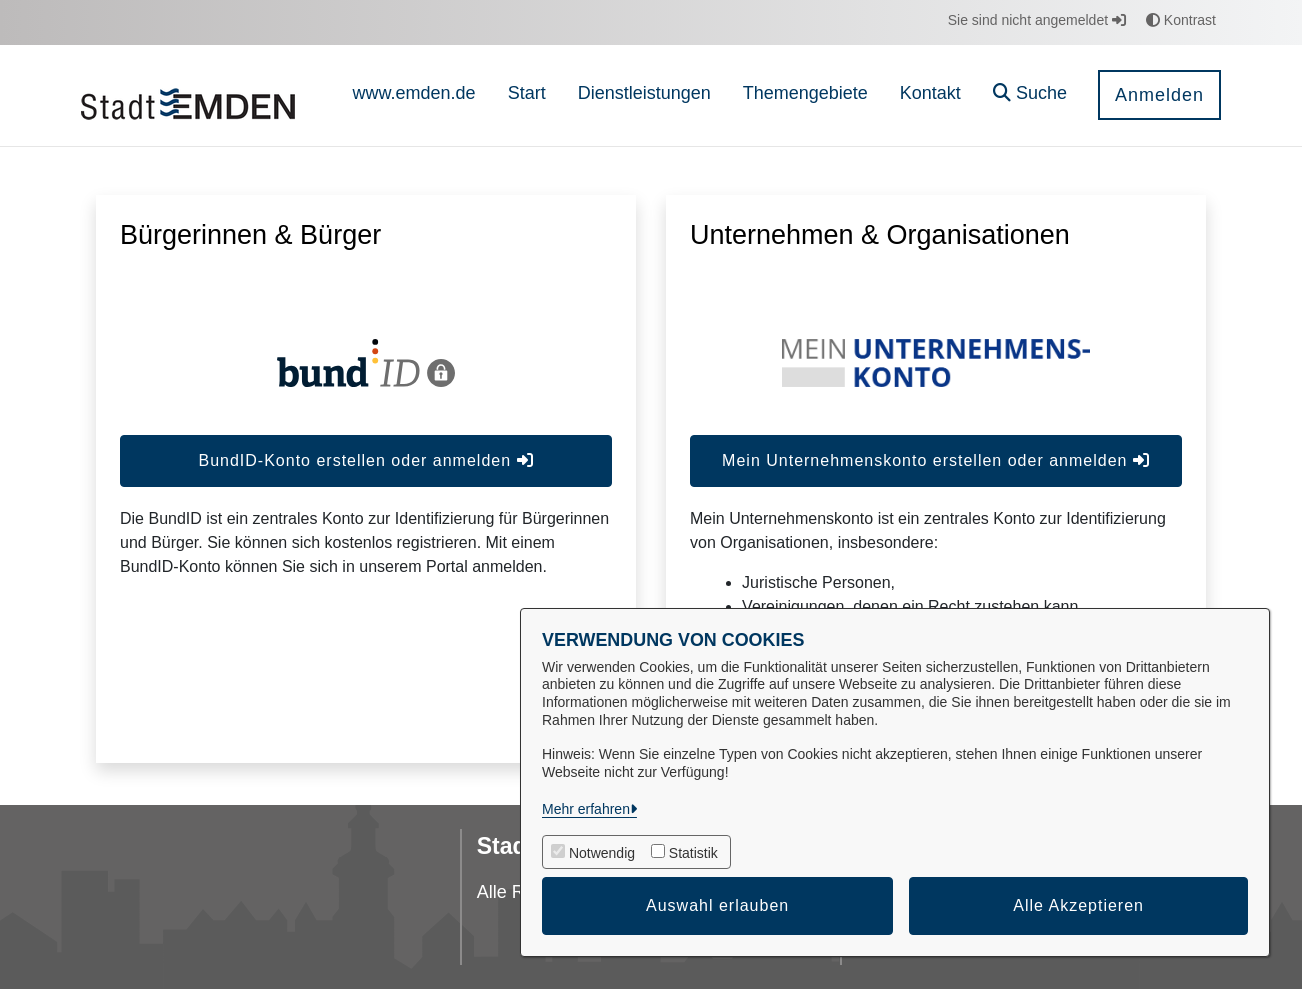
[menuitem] (414, 95)
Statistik (693, 853)
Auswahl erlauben (717, 905)
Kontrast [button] (1181, 20)
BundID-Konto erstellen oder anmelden (365, 460)
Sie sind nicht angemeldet (1037, 20)
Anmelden (1159, 95)
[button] (1030, 95)
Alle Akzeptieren (1078, 905)
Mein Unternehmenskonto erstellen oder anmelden (936, 460)
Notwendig (602, 853)
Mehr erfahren (586, 809)
